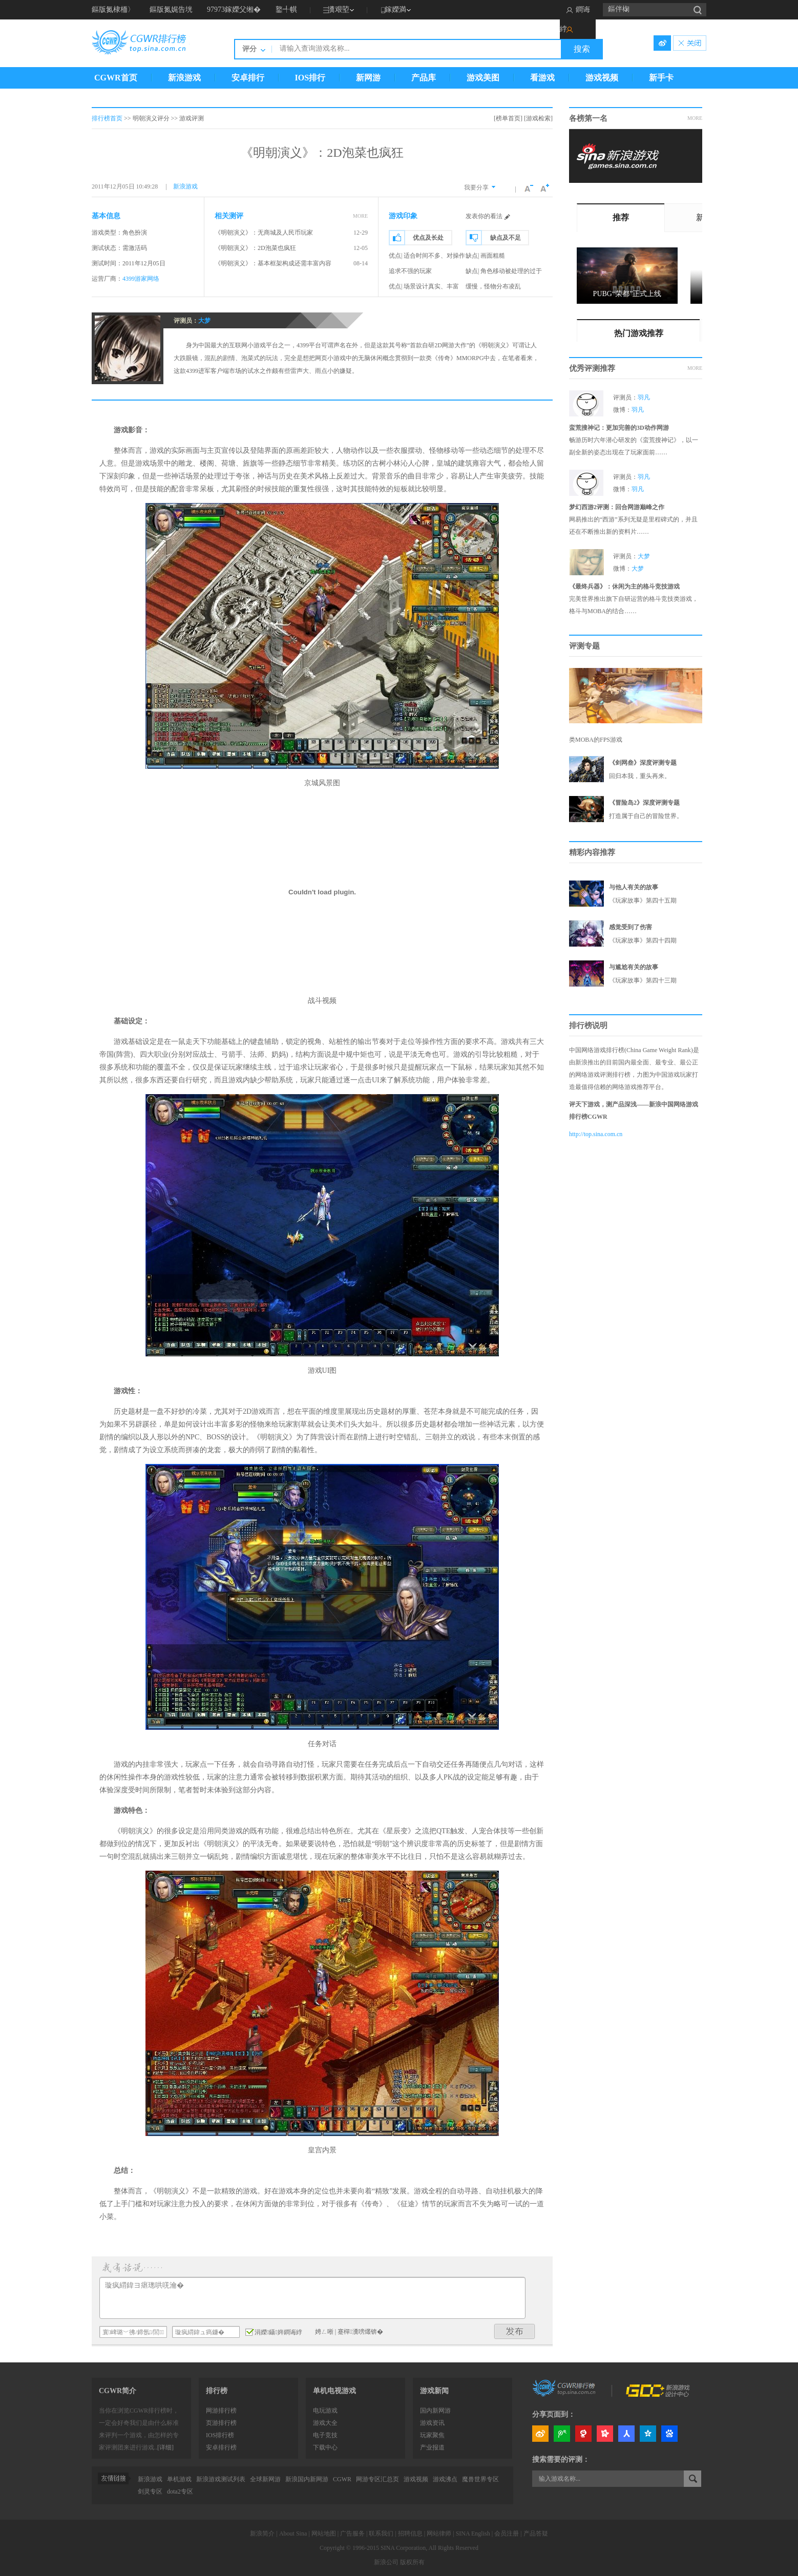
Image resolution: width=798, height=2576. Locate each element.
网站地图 (323, 2533)
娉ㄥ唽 (324, 2331)
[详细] (165, 2447)
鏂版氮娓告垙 (171, 9)
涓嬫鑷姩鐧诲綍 (273, 2332)
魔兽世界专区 (480, 2479)
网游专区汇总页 (377, 2479)
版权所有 (412, 2562)
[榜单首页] (508, 118)
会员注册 (506, 2533)
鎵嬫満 (395, 9)
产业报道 (432, 2447)
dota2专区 (180, 2491)
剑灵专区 (150, 2491)
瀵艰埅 (338, 9)
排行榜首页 (107, 118)
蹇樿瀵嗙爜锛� (360, 2331)
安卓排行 (248, 77)
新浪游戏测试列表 (220, 2479)
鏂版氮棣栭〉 (113, 9)
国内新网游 (435, 2410)
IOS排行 (310, 77)
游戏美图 (483, 77)
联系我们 (381, 2533)
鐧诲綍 (575, 19)
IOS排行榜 (220, 2435)
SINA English (473, 2533)
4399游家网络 (140, 278)
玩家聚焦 (432, 2435)
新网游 (368, 77)
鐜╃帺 (286, 9)
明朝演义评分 (151, 118)
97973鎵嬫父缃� (234, 9)
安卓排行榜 (221, 2447)
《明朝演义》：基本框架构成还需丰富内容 (273, 263)
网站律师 (439, 2533)
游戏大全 (325, 2422)
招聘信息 (410, 2533)
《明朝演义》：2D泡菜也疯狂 (255, 248)
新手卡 (661, 77)
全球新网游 (265, 2479)
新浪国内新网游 (306, 2479)
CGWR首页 (115, 77)
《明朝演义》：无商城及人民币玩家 (264, 232)
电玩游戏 (325, 2410)
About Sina (293, 2533)
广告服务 (352, 2533)
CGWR (342, 2479)
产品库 (423, 77)
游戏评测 (191, 118)
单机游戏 (179, 2479)
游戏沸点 (445, 2479)
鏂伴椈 (618, 9)
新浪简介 (262, 2533)
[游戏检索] (538, 118)
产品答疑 (535, 2533)
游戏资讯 (432, 2422)
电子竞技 (325, 2435)
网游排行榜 (221, 2410)
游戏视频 (601, 77)
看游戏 (542, 77)
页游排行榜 (221, 2422)
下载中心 (325, 2447)
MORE (360, 216)
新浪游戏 (184, 77)
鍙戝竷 (515, 2331)
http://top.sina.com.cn (595, 1134)
